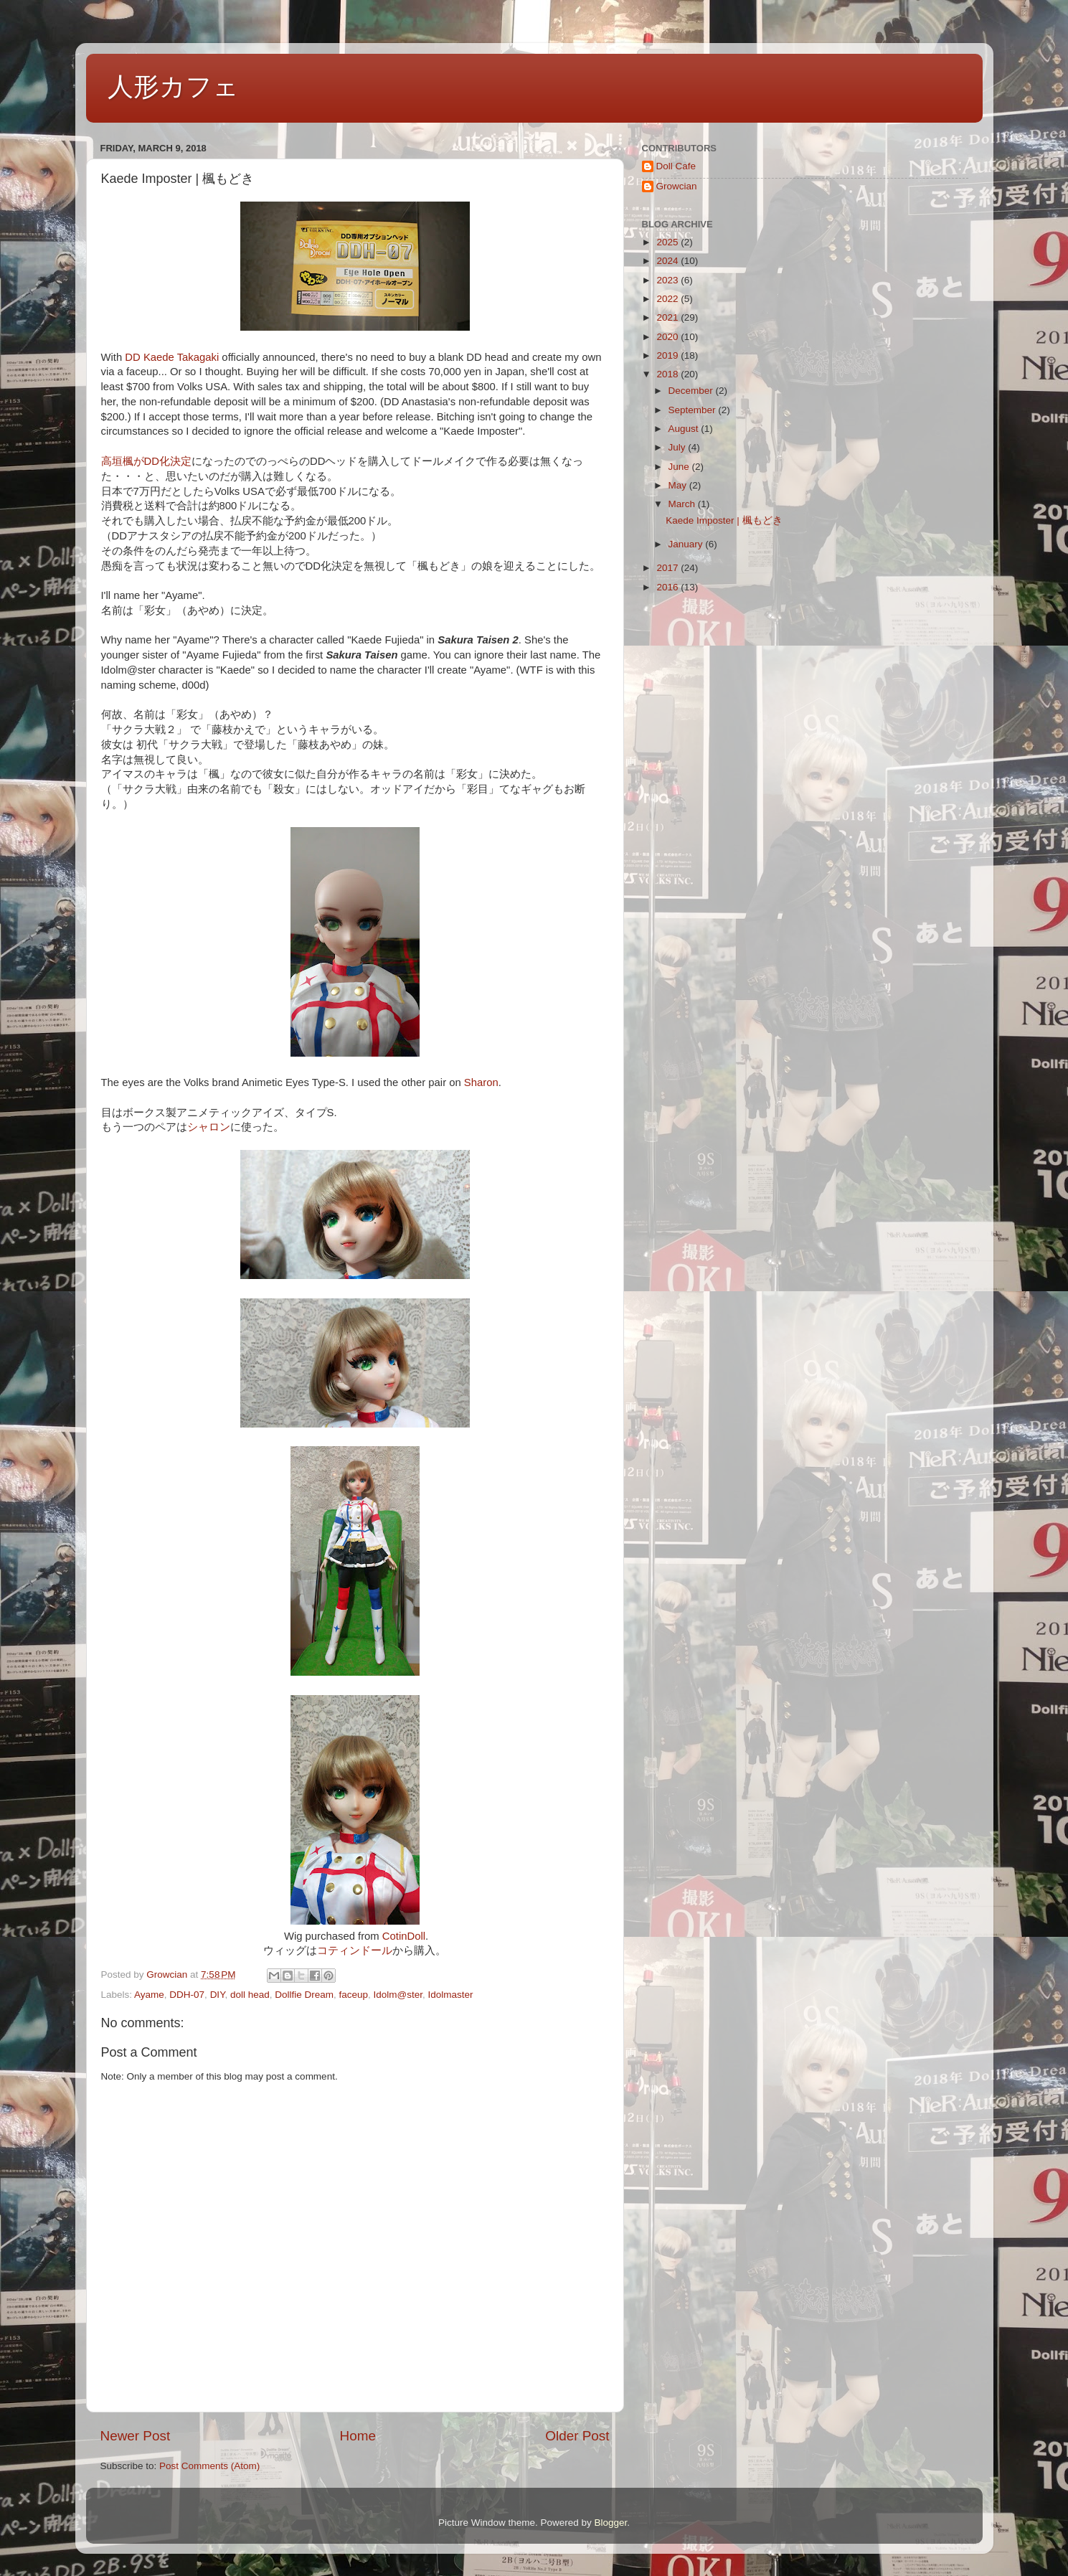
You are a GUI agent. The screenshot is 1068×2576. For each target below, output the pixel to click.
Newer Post (135, 2435)
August (684, 428)
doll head (250, 1994)
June (680, 466)
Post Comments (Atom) (209, 2466)
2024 (668, 260)
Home (358, 2435)
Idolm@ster (398, 1994)
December (692, 390)
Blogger (611, 2522)
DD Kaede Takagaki (172, 357)
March (683, 504)
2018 (668, 374)
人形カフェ (173, 86)
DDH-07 (186, 1994)
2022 (668, 298)
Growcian (676, 186)
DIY (217, 1994)
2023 (668, 280)
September (693, 410)
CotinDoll (403, 1936)
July (678, 447)
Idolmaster (450, 1994)
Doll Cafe (676, 166)
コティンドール (354, 1950)
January (687, 544)
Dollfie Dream (304, 1994)
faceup (354, 1994)
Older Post (577, 2435)
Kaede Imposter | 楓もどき (724, 520)
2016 (668, 587)
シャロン (208, 1127)
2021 (668, 317)
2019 (668, 355)
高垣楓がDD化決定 (146, 461)
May (678, 485)
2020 (668, 336)
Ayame (149, 1994)
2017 (668, 567)
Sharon (481, 1082)
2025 (668, 242)
